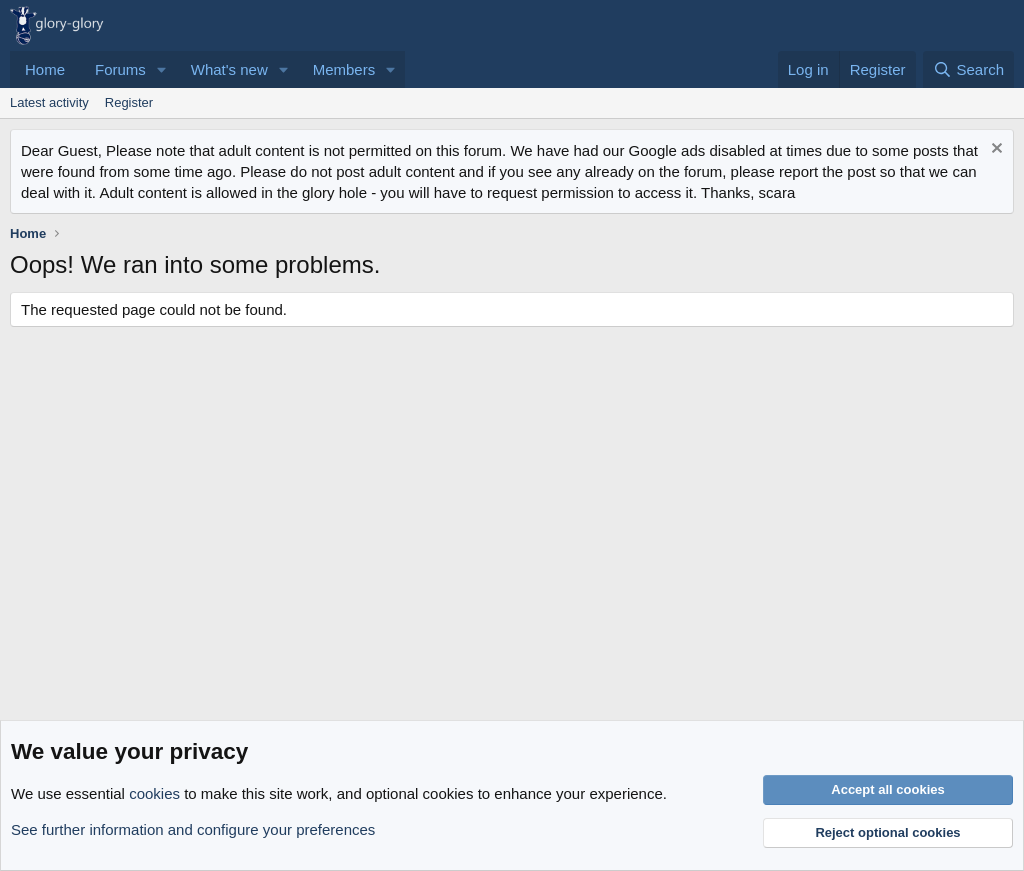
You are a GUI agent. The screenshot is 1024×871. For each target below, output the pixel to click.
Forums (120, 69)
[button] (162, 69)
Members (344, 69)
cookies (154, 793)
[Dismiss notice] (994, 150)
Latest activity (49, 102)
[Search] (968, 69)
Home (45, 69)
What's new (229, 69)
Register (129, 102)
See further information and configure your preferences (193, 829)
